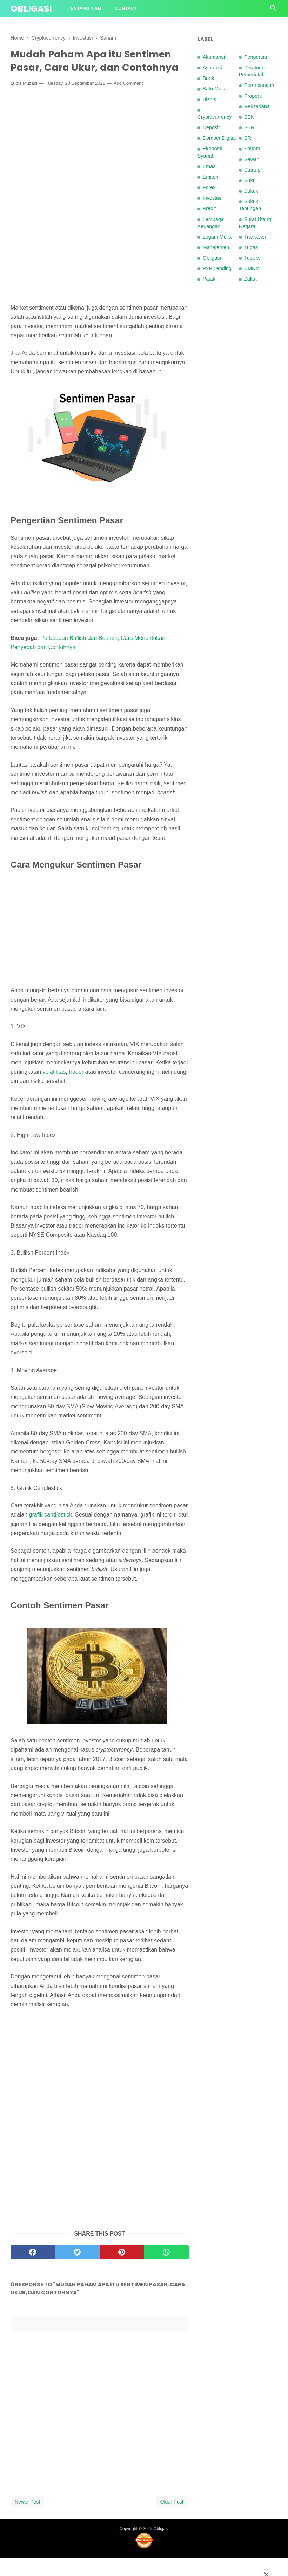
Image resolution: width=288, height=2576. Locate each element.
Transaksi (255, 237)
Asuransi (212, 67)
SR (247, 138)
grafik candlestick (50, 1533)
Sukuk (251, 191)
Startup (252, 170)
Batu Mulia (215, 88)
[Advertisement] (100, 161)
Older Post (171, 2520)
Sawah (252, 159)
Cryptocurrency (214, 117)
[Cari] (273, 10)
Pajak (209, 279)
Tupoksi (253, 258)
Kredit (209, 208)
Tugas (251, 247)
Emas (209, 166)
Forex (209, 187)
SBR (249, 127)
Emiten (211, 177)
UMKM (252, 268)
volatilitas (54, 1090)
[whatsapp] (166, 2271)
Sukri (250, 180)
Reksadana (257, 106)
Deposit (211, 127)
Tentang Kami (85, 8)
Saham (252, 148)
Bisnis (209, 99)
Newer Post (27, 2520)
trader (76, 1090)
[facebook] (33, 2271)
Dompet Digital (219, 138)
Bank (208, 78)
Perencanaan (259, 85)
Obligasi (31, 8)
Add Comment (128, 101)
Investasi (213, 198)
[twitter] (77, 2271)
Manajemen (216, 247)
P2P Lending (217, 268)
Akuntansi (214, 57)
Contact (126, 8)
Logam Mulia (217, 237)
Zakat (250, 279)
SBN (249, 117)
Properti (253, 96)
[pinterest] (122, 2271)
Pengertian (256, 57)
